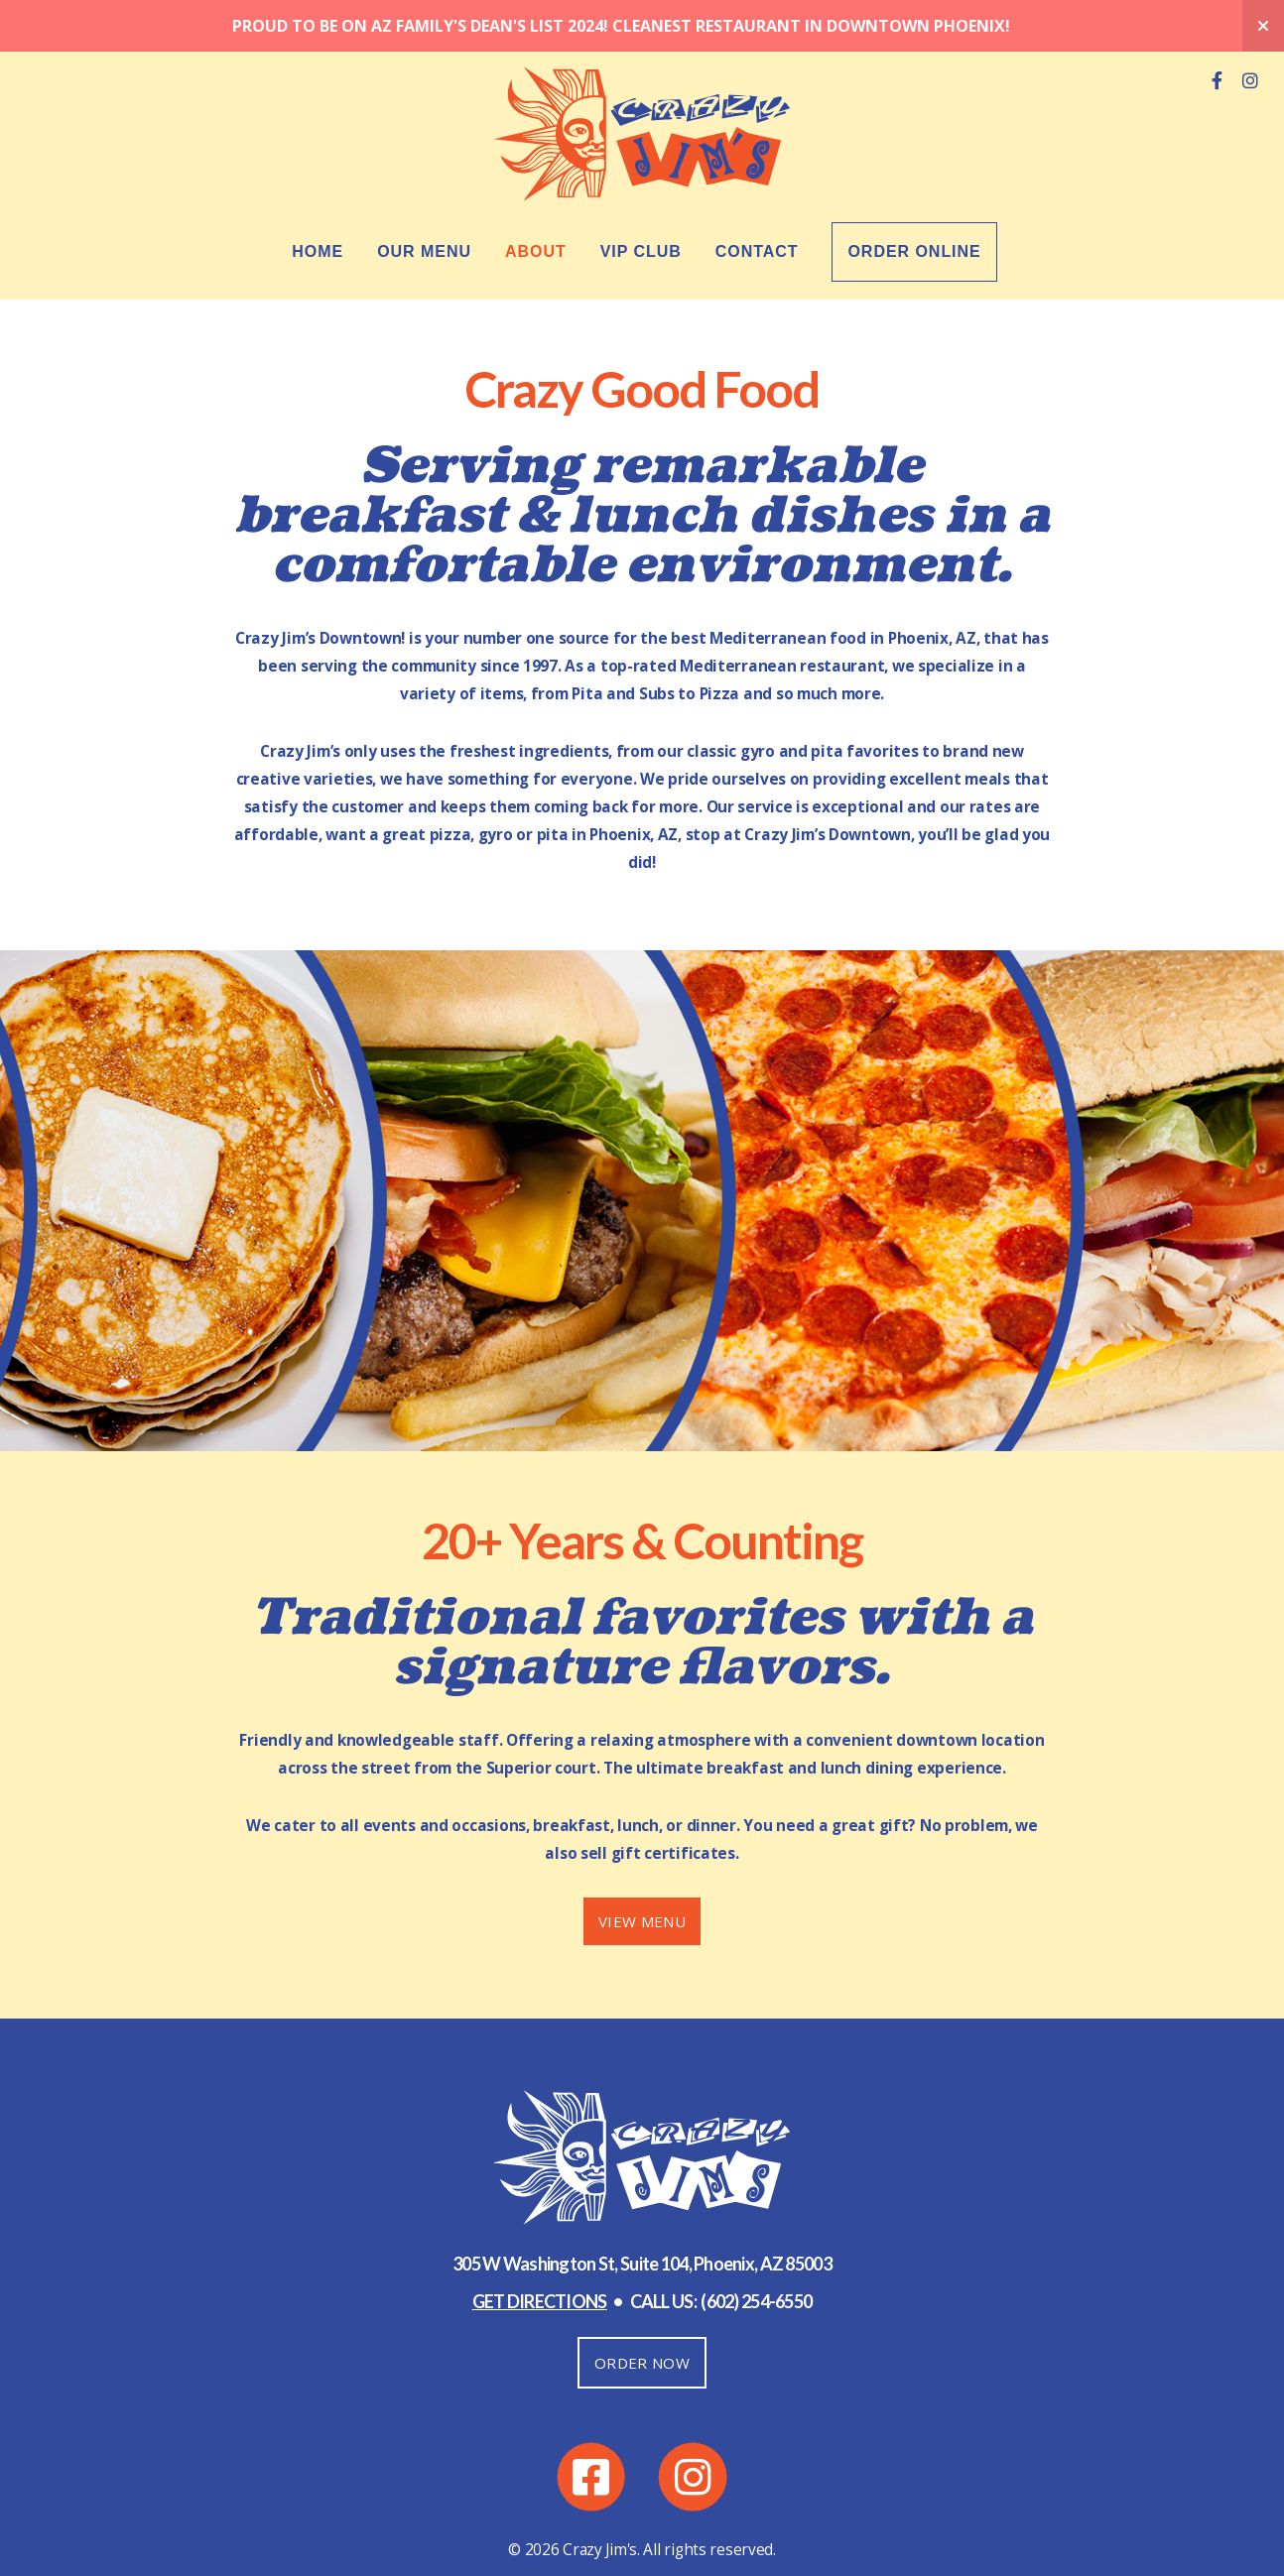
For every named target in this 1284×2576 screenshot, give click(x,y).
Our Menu (424, 199)
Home (317, 199)
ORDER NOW (642, 2311)
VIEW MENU (642, 1870)
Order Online (913, 199)
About (536, 199)
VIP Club (641, 199)
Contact (757, 199)
